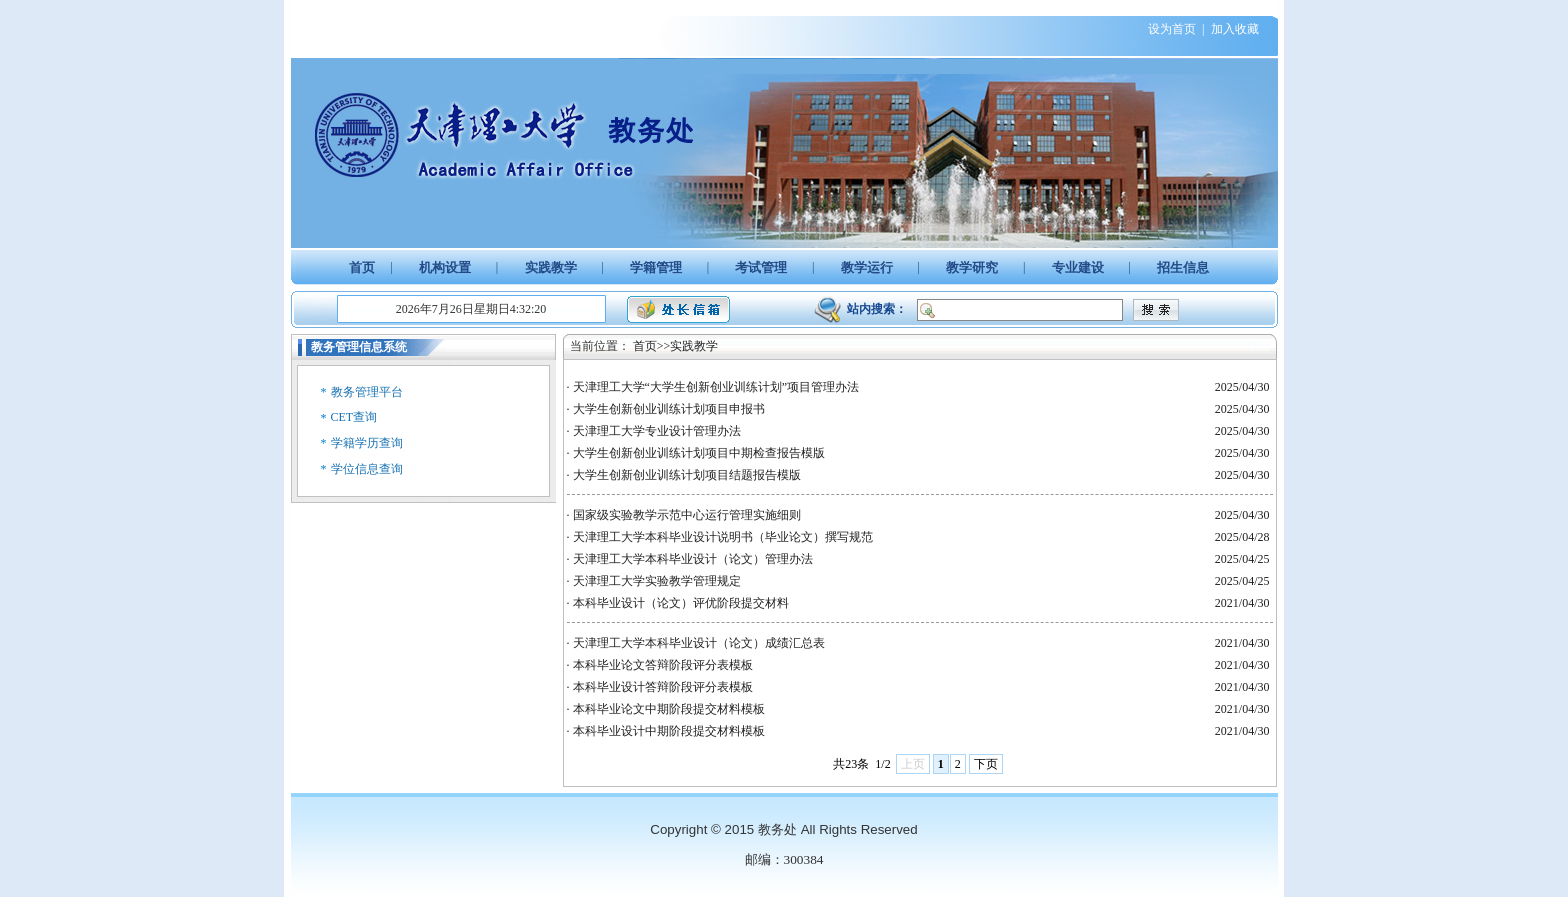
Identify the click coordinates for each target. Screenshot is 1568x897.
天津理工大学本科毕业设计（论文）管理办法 (693, 559)
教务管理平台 (367, 392)
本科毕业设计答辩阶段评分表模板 (663, 687)
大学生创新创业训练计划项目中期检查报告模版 (699, 453)
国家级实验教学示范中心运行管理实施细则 (687, 515)
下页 (986, 764)
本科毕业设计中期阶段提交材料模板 (669, 731)
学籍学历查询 (367, 443)
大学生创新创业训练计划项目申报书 (669, 409)
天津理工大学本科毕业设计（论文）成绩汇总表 (699, 643)
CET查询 (354, 417)
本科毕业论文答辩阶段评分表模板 (663, 665)
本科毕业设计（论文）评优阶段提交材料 (681, 603)
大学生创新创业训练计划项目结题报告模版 (687, 475)
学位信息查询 (367, 469)
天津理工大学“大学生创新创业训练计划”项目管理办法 (716, 387)
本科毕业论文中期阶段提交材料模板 (669, 709)
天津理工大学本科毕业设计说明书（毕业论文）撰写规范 (723, 537)
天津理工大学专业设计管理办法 (657, 431)
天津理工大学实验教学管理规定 (657, 581)
